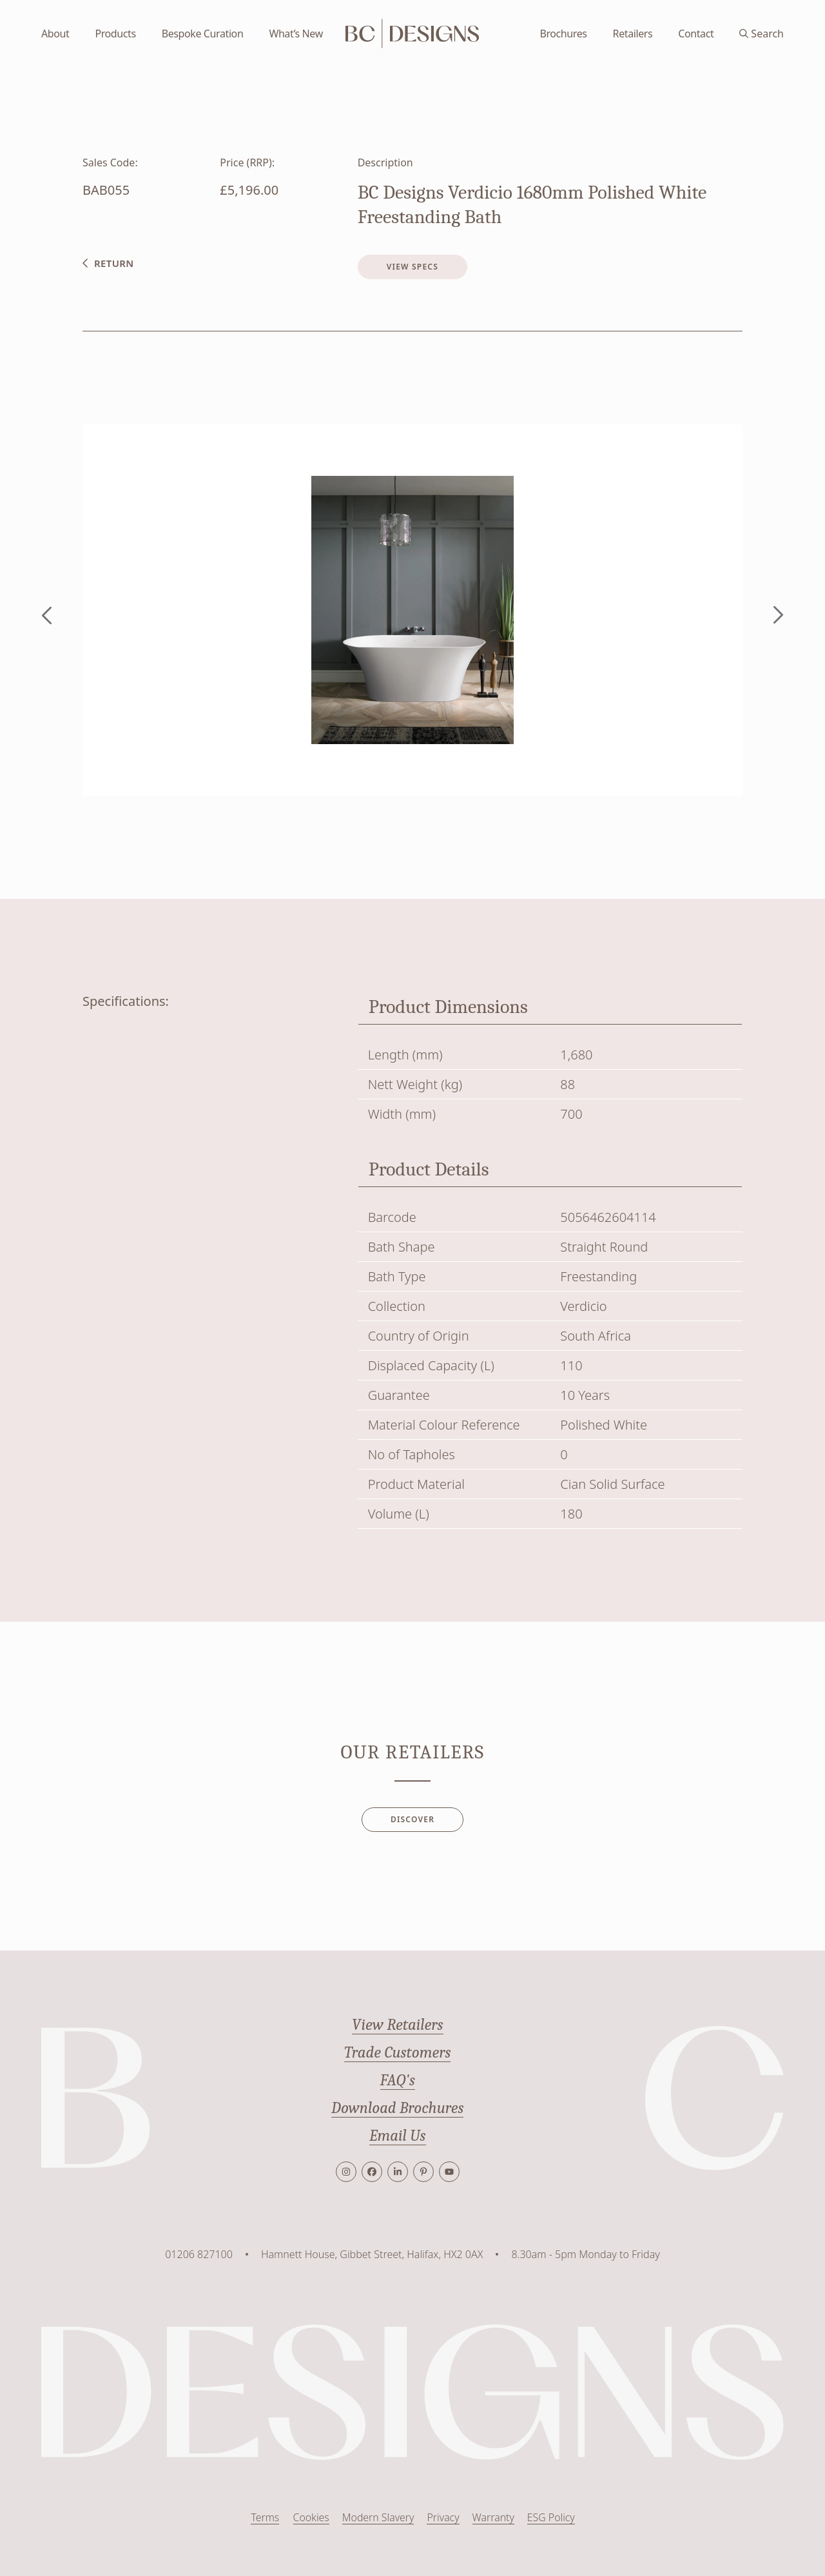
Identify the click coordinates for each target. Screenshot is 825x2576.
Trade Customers (398, 2052)
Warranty (493, 2518)
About (55, 33)
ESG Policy (551, 2518)
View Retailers (397, 2024)
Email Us (397, 2135)
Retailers (633, 33)
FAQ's (397, 2080)
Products (115, 33)
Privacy (442, 2518)
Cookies (309, 2518)
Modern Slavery (376, 2518)
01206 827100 (199, 2254)
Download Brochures (397, 2108)
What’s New (295, 33)
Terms (263, 2518)
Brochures (563, 33)
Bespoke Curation (203, 33)
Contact (695, 33)
